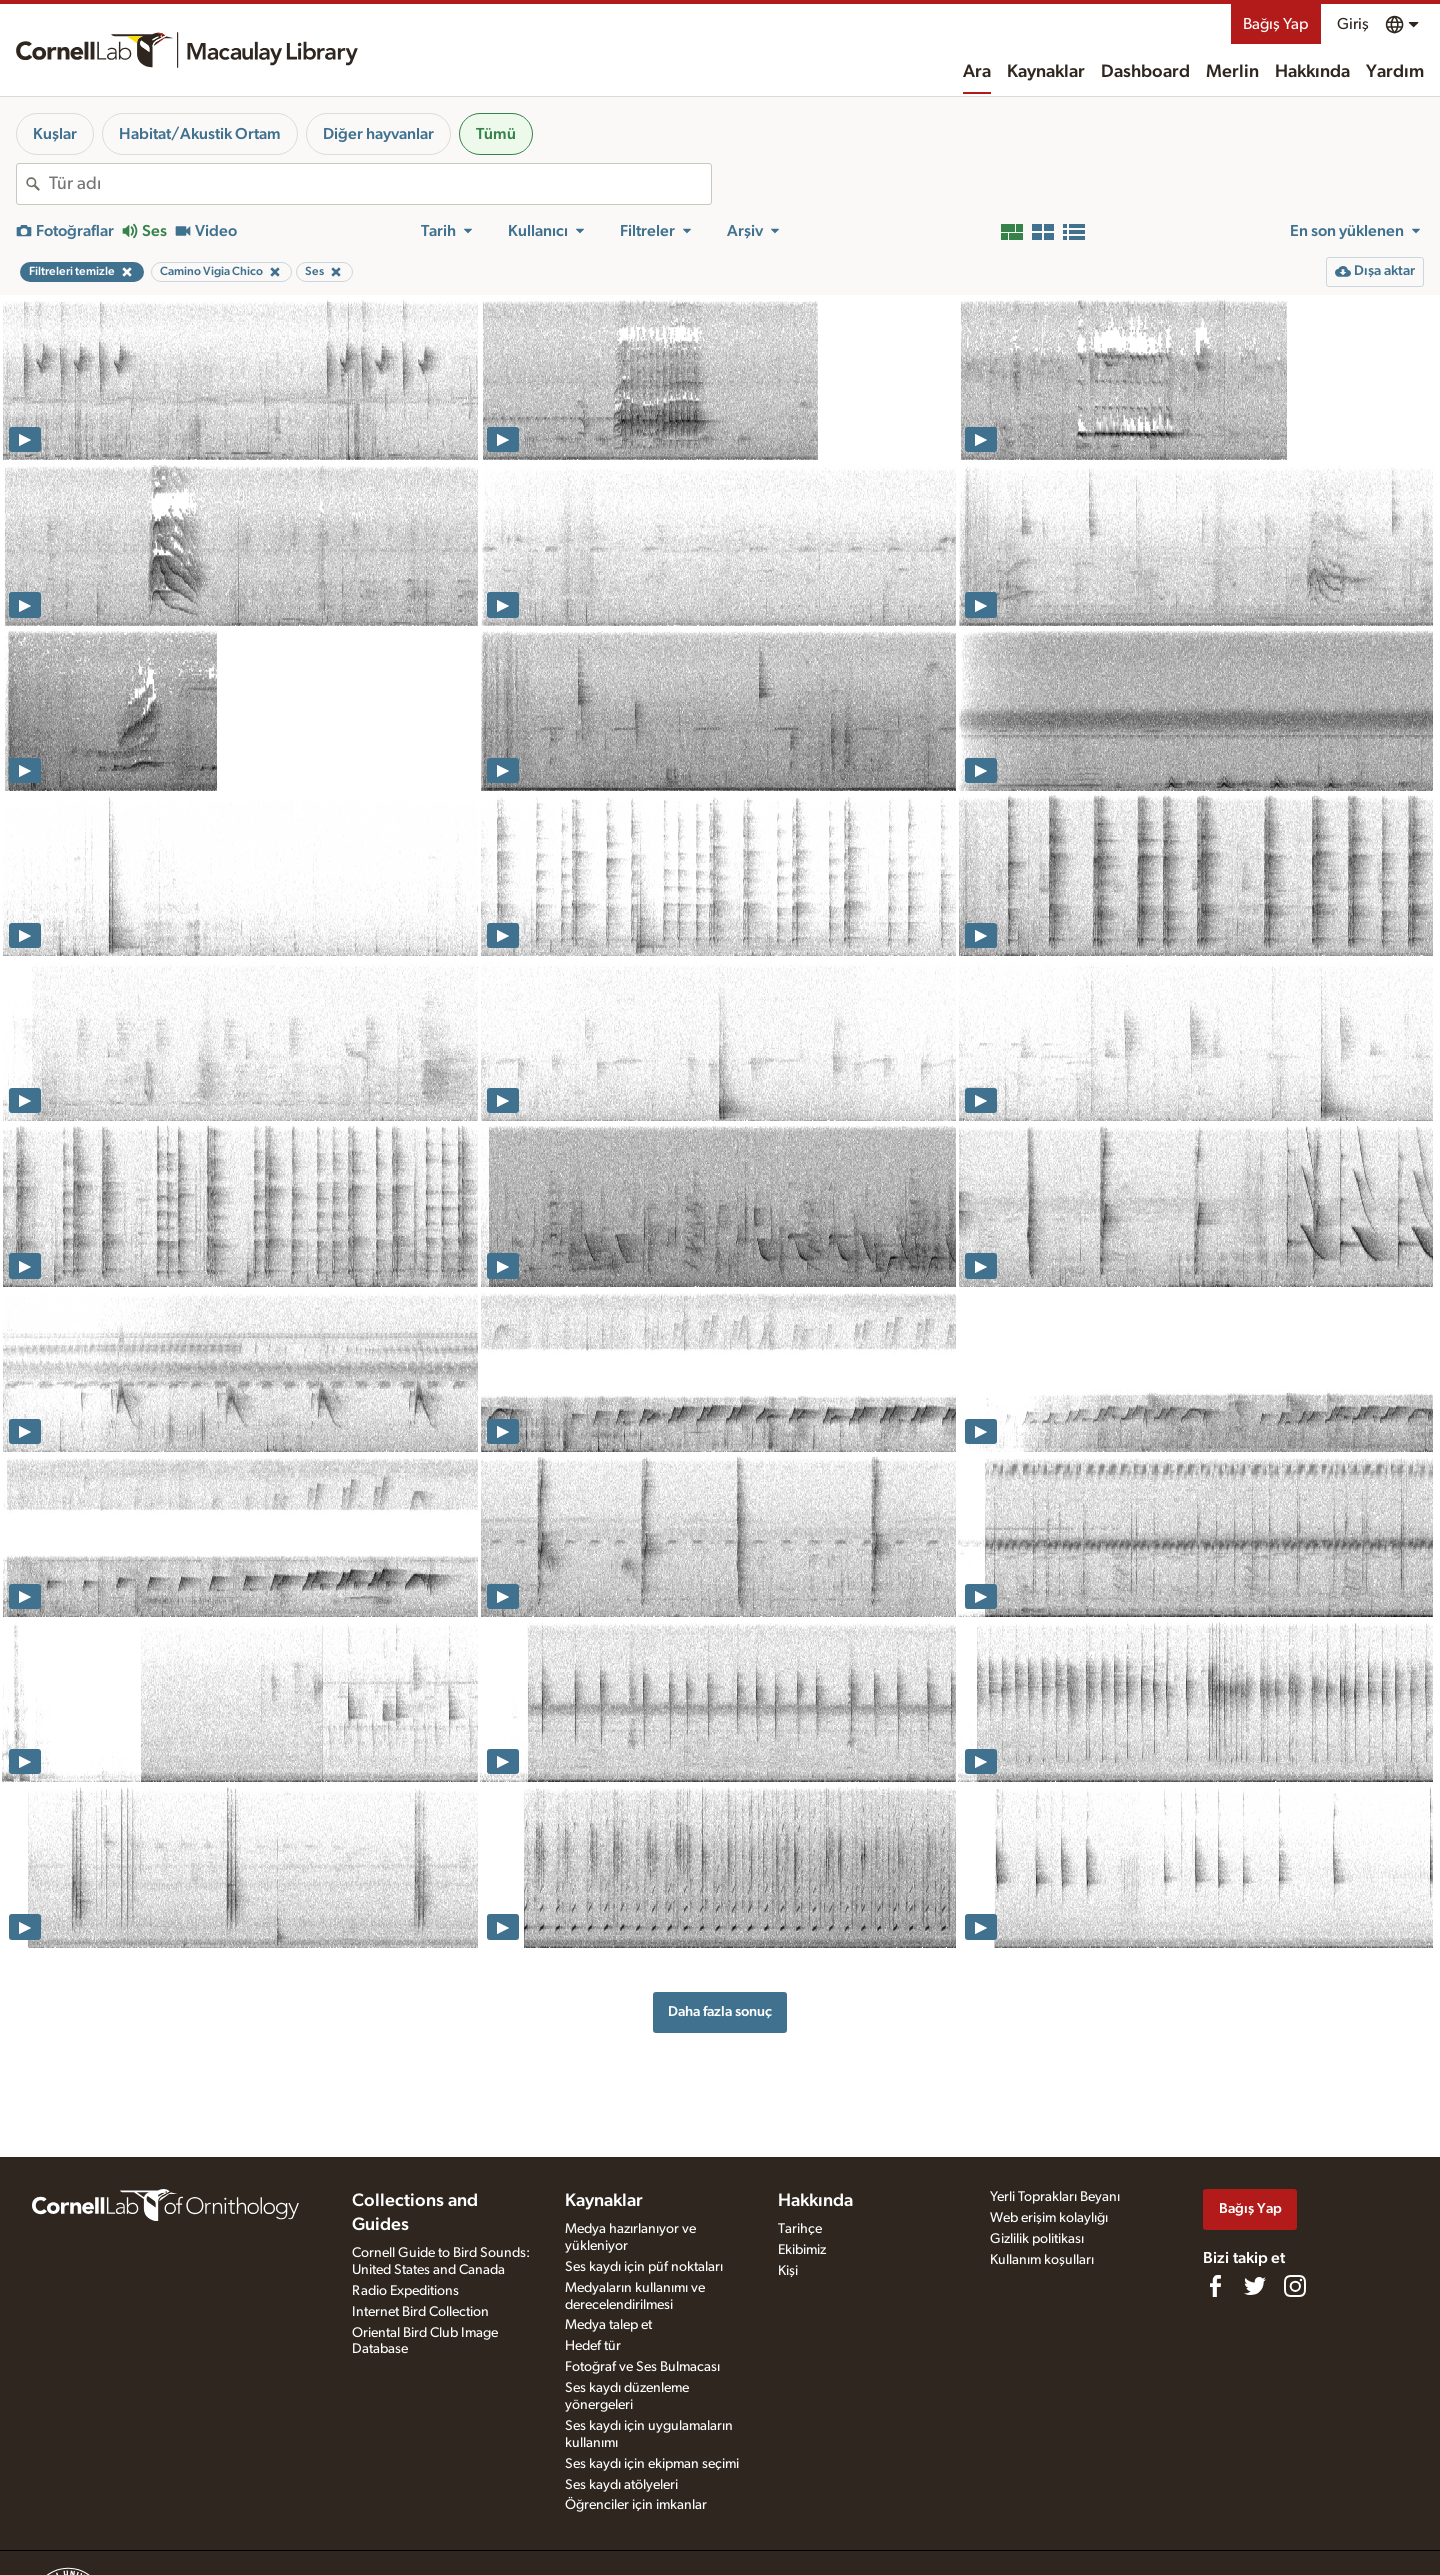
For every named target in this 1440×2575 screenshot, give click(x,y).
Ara (977, 72)
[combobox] (380, 184)
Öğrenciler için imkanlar (636, 2505)
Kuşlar (55, 134)
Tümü (496, 134)
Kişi (788, 2271)
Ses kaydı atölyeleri (621, 2485)
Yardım (1395, 72)
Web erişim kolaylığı (1049, 2218)
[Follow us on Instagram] (1295, 2286)
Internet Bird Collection (420, 2312)
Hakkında (1312, 72)
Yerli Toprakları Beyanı (1055, 2197)
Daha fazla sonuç (720, 2011)
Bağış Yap (1276, 24)
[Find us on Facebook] (1215, 2286)
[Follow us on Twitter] (1255, 2286)
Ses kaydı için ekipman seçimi (652, 2464)
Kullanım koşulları (1042, 2260)
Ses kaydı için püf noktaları (644, 2267)
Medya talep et (608, 2325)
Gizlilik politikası (1037, 2239)
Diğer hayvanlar (378, 134)
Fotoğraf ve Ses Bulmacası (642, 2367)
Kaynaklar (1046, 72)
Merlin (1232, 72)
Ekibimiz (802, 2250)
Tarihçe (800, 2229)
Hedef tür (593, 2346)
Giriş (1353, 24)
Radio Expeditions (405, 2291)
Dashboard (1145, 72)
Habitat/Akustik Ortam (200, 134)
